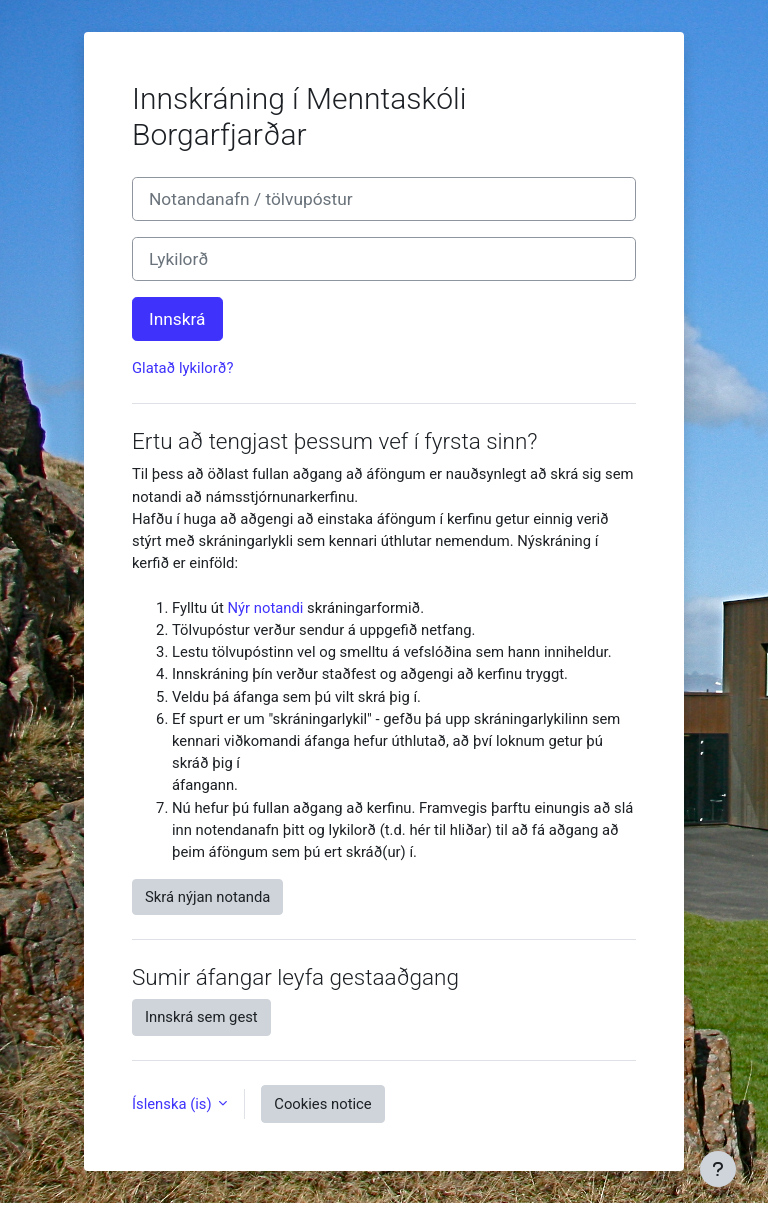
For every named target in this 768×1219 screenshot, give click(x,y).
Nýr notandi (266, 608)
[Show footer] (718, 1169)
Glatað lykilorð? (182, 368)
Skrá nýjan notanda (207, 897)
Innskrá (177, 319)
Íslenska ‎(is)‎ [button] (173, 1104)
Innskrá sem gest (201, 1017)
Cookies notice (322, 1104)
